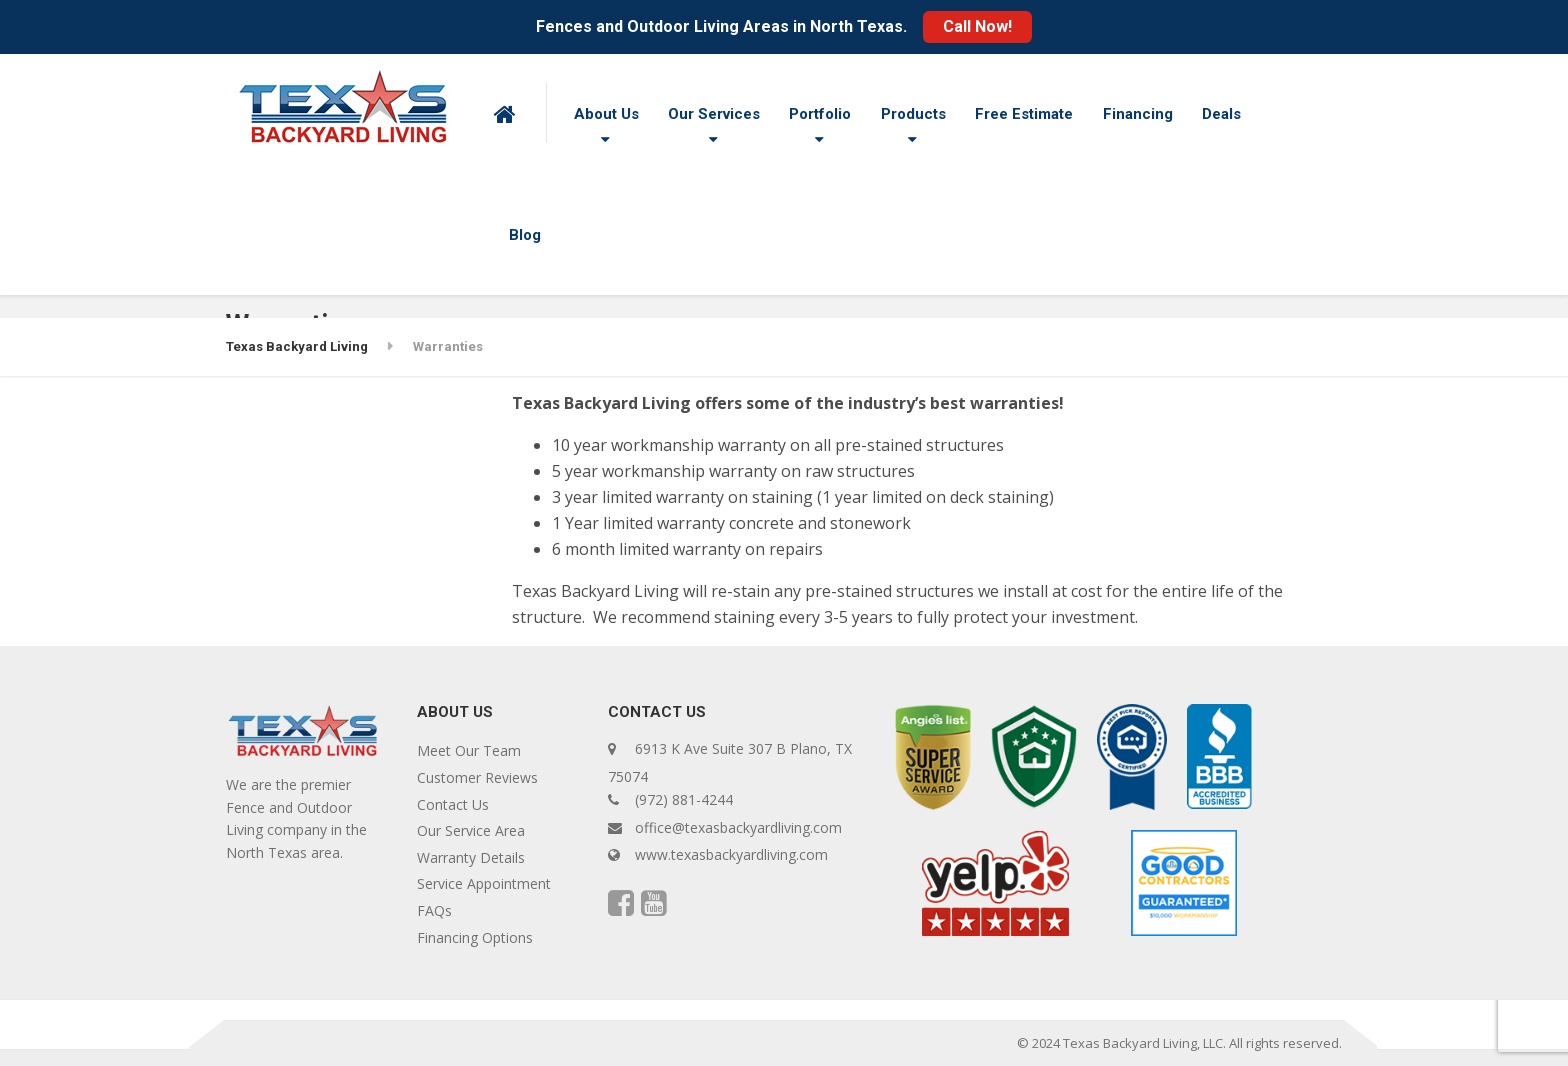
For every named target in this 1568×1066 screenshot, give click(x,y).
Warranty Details (471, 857)
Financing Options (475, 937)
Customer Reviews (477, 777)
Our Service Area (471, 830)
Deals (1221, 114)
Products (913, 114)
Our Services (714, 114)
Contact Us (453, 804)
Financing (1138, 114)
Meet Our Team (469, 750)
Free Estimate (1024, 114)
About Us (606, 114)
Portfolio (820, 114)
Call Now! (977, 26)
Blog (525, 235)
